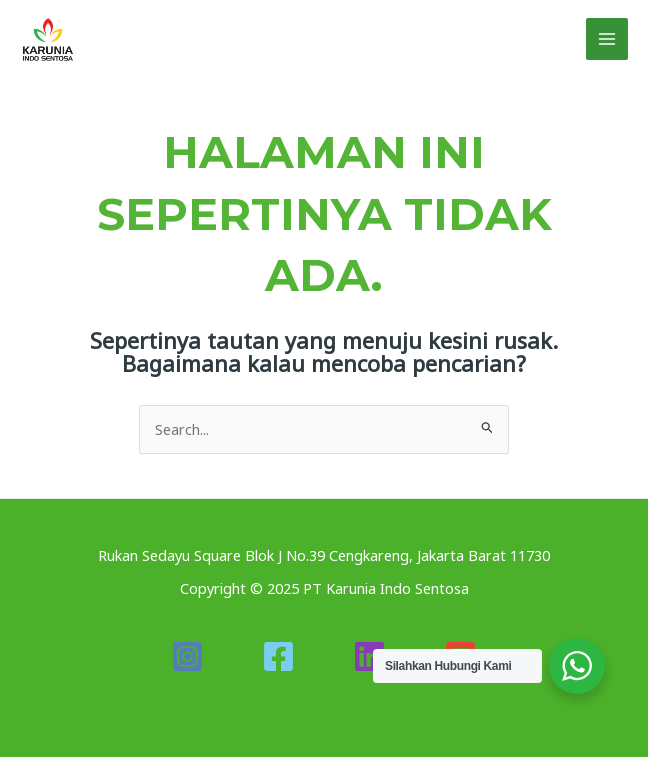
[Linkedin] (369, 656)
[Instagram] (187, 656)
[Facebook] (278, 656)
